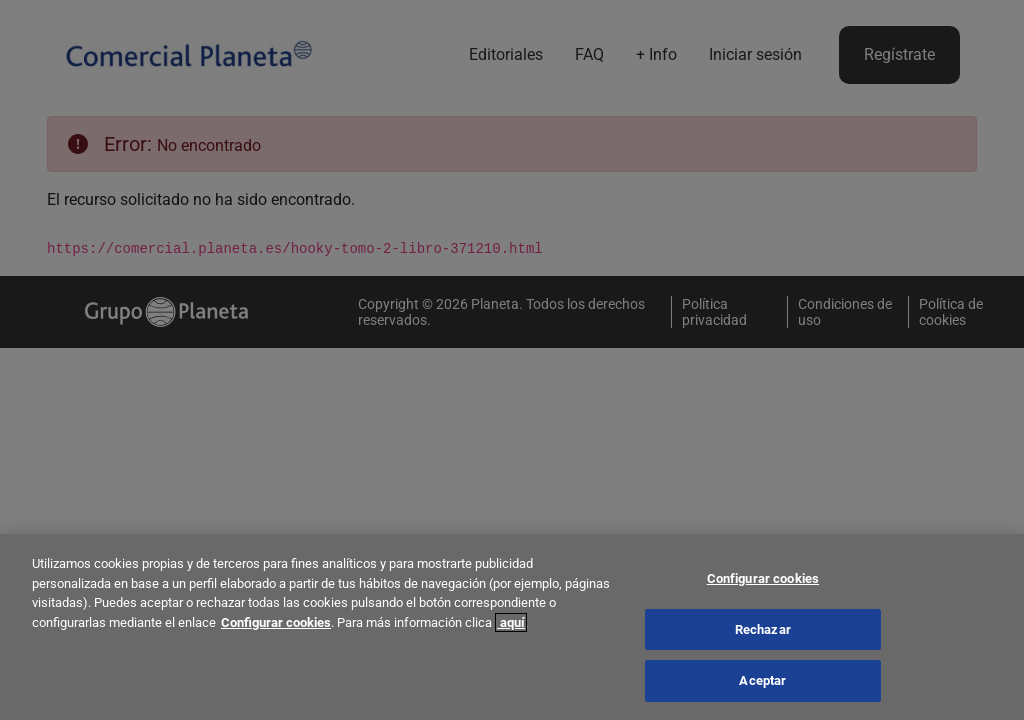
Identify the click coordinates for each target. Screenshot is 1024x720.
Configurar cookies (276, 626)
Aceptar (762, 685)
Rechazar (763, 633)
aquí (511, 626)
